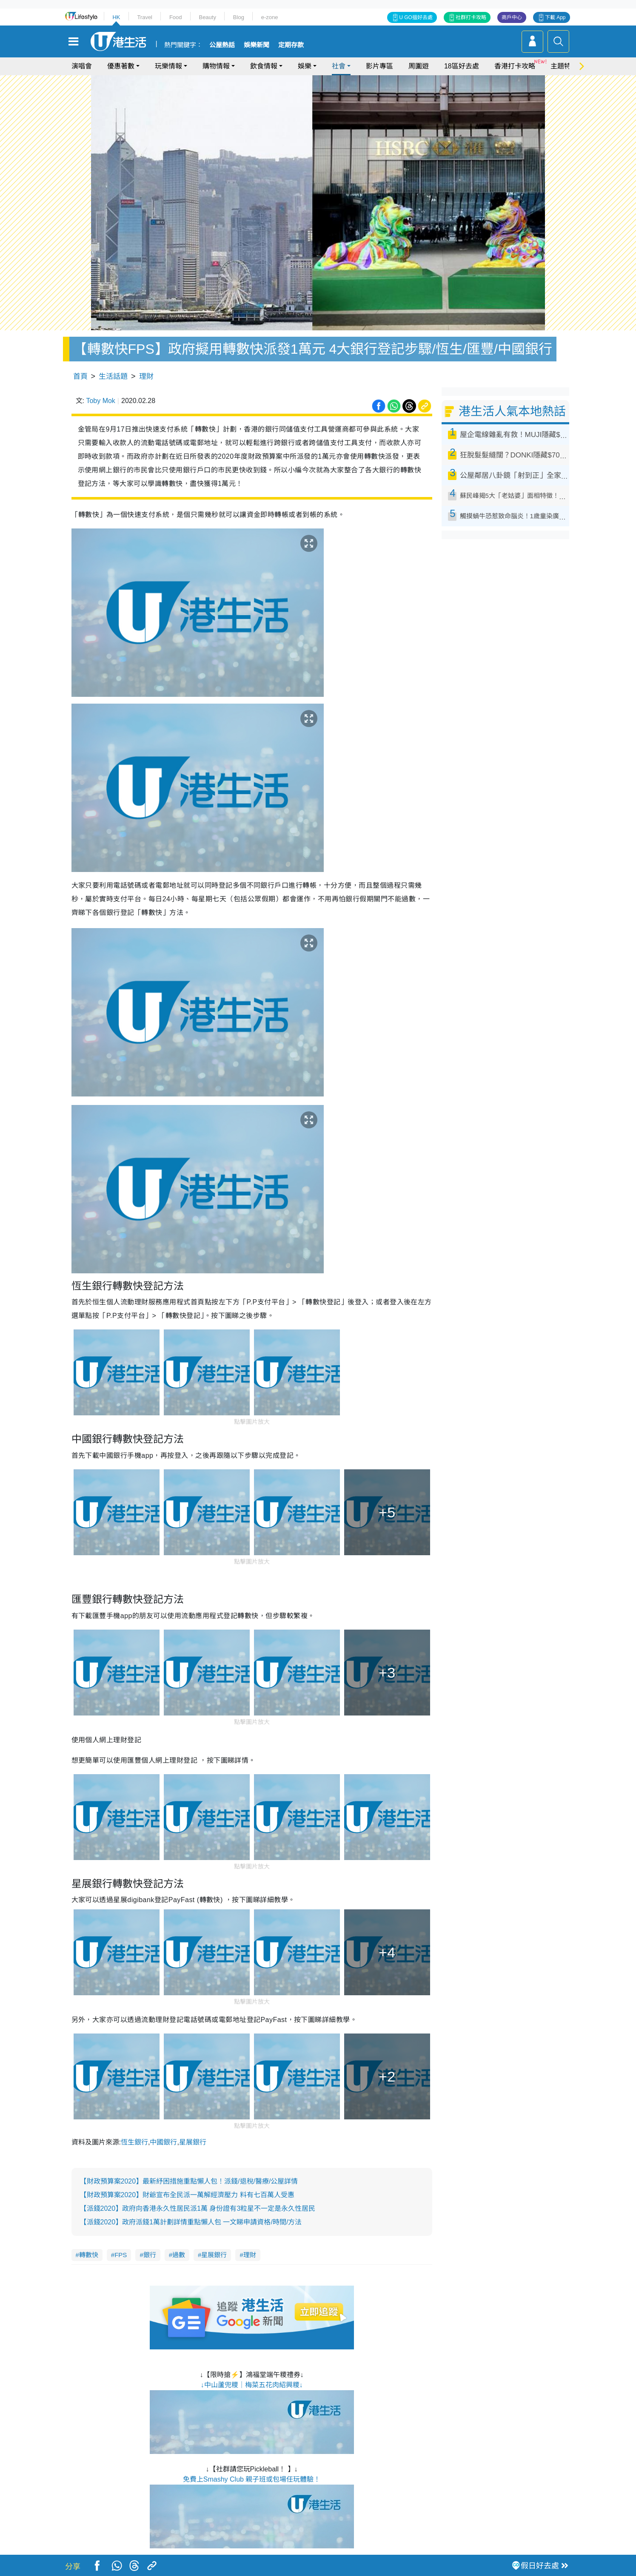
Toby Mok (100, 400)
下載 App (555, 17)
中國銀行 (163, 2142)
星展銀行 (192, 2142)
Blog (238, 17)
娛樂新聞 (256, 45)
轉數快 (88, 2254)
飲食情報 (263, 66)
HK (116, 17)
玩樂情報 (168, 66)
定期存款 (291, 45)
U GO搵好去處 (416, 17)
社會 (338, 66)
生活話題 (113, 376)
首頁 (80, 376)
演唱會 (81, 66)
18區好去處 (461, 66)
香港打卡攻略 (514, 66)
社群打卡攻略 (471, 17)
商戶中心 (512, 17)
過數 (178, 2254)
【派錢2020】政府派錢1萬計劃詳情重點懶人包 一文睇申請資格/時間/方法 (191, 2222)
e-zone (269, 17)
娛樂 (304, 66)
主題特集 (564, 66)
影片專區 (379, 66)
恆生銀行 (134, 2142)
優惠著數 (120, 66)
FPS (120, 2254)
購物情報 (216, 66)
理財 (146, 376)
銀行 (149, 2254)
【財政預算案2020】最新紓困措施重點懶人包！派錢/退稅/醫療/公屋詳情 (189, 2181)
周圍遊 (418, 66)
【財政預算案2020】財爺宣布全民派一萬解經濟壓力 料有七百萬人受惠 (187, 2194)
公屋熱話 (222, 45)
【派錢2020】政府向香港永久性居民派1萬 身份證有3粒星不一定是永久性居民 (198, 2208)
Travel (144, 17)
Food (175, 17)
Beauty (207, 17)
